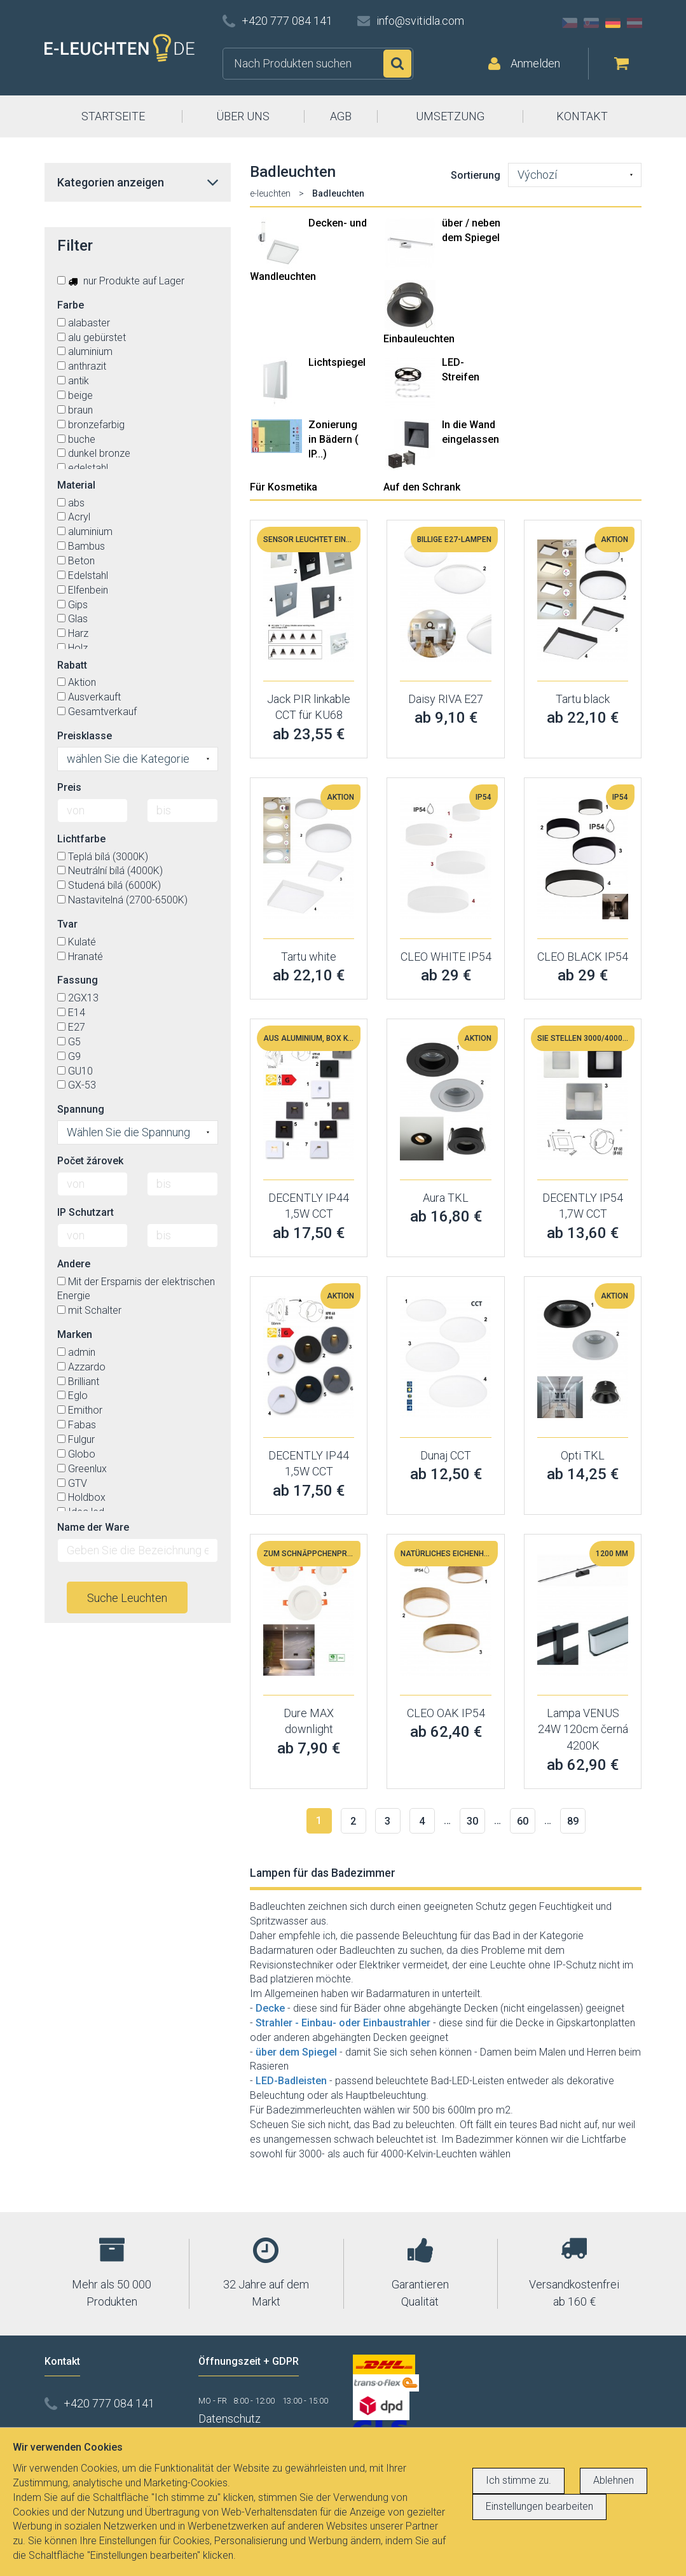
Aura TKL (446, 1197)
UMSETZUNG (450, 116)
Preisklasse (84, 736)
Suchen (397, 64)
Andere (73, 1264)
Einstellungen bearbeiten (539, 2506)
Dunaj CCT (445, 1455)
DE (613, 23)
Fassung (77, 980)
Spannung (80, 1109)
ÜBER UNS (243, 116)
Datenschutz (229, 2418)
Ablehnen (613, 2480)
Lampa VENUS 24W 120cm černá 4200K (583, 1729)
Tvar (67, 924)
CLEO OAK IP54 (446, 1713)
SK (591, 23)
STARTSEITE (113, 116)
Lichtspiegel (337, 362)
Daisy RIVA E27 (445, 699)
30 (472, 1821)
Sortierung (475, 175)
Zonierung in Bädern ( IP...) (333, 439)
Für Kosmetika (283, 487)
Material (76, 485)
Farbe (70, 305)
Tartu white (308, 956)
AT (634, 23)
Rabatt (72, 665)
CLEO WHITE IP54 (446, 956)
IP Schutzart (85, 1212)
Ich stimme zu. (518, 2480)
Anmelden (535, 63)
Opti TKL (583, 1455)
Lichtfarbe (81, 839)
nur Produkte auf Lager (120, 281)
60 (522, 1821)
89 (573, 1821)
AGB (341, 116)
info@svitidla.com (420, 20)
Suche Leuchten (127, 1598)
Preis (69, 787)
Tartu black (583, 699)
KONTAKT (582, 116)
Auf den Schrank (421, 487)
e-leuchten (270, 193)
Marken (74, 1334)
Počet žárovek (90, 1161)
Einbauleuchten (419, 339)
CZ (569, 23)
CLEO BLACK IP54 (582, 956)
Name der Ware (93, 1527)
